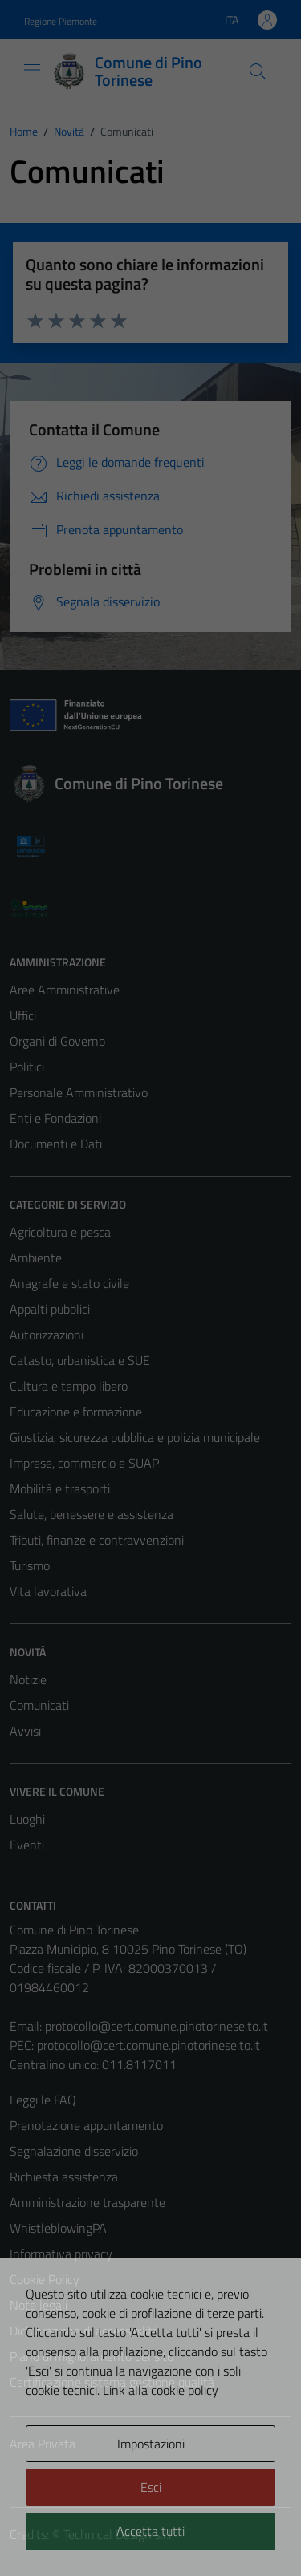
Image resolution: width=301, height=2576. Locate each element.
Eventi (27, 1844)
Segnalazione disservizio (74, 2151)
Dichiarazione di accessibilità (84, 2330)
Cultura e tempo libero (69, 1385)
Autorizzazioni (46, 1334)
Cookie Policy (44, 2279)
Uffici (23, 1015)
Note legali (38, 2305)
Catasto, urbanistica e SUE (80, 1360)
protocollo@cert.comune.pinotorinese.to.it (156, 2025)
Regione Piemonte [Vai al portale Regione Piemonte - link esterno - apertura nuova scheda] (60, 21)
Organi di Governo (57, 1041)
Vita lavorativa (48, 1591)
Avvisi (25, 1730)
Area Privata (42, 2443)
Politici (27, 1066)
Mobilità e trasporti (60, 1488)
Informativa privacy (61, 2253)
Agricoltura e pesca (60, 1231)
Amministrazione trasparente (87, 2202)
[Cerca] (257, 71)
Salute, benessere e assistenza (91, 1514)
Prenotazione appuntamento (86, 2125)
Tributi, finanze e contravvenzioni (97, 1539)
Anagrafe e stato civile (69, 1283)
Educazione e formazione (76, 1411)
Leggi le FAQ (43, 2099)
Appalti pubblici (50, 1308)
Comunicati (39, 1705)
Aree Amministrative (65, 989)
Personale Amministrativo (79, 1092)
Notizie (28, 1679)
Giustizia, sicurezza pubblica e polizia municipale (135, 1437)
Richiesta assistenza (64, 2176)
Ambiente (36, 1257)
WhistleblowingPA (58, 2228)
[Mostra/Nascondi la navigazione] (32, 69)
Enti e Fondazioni (55, 1118)
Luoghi (27, 1819)
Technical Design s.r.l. (118, 2534)
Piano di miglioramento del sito (91, 2356)
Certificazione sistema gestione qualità (112, 2382)
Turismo (30, 1565)
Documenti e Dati (56, 1143)
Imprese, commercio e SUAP (84, 1462)
